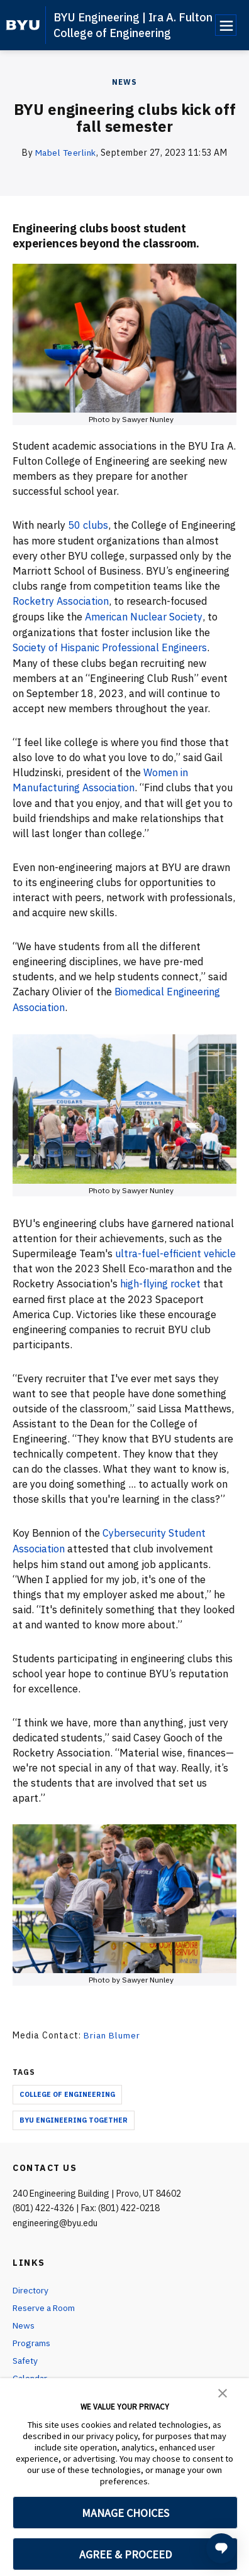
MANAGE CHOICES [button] (125, 2513)
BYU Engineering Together (73, 2112)
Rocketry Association (61, 599)
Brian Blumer (112, 2028)
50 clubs (88, 524)
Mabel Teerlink (66, 152)
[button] (222, 2392)
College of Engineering (67, 2086)
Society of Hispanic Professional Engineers (111, 645)
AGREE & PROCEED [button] (125, 2554)
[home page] (23, 25)
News (124, 82)
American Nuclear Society (144, 615)
